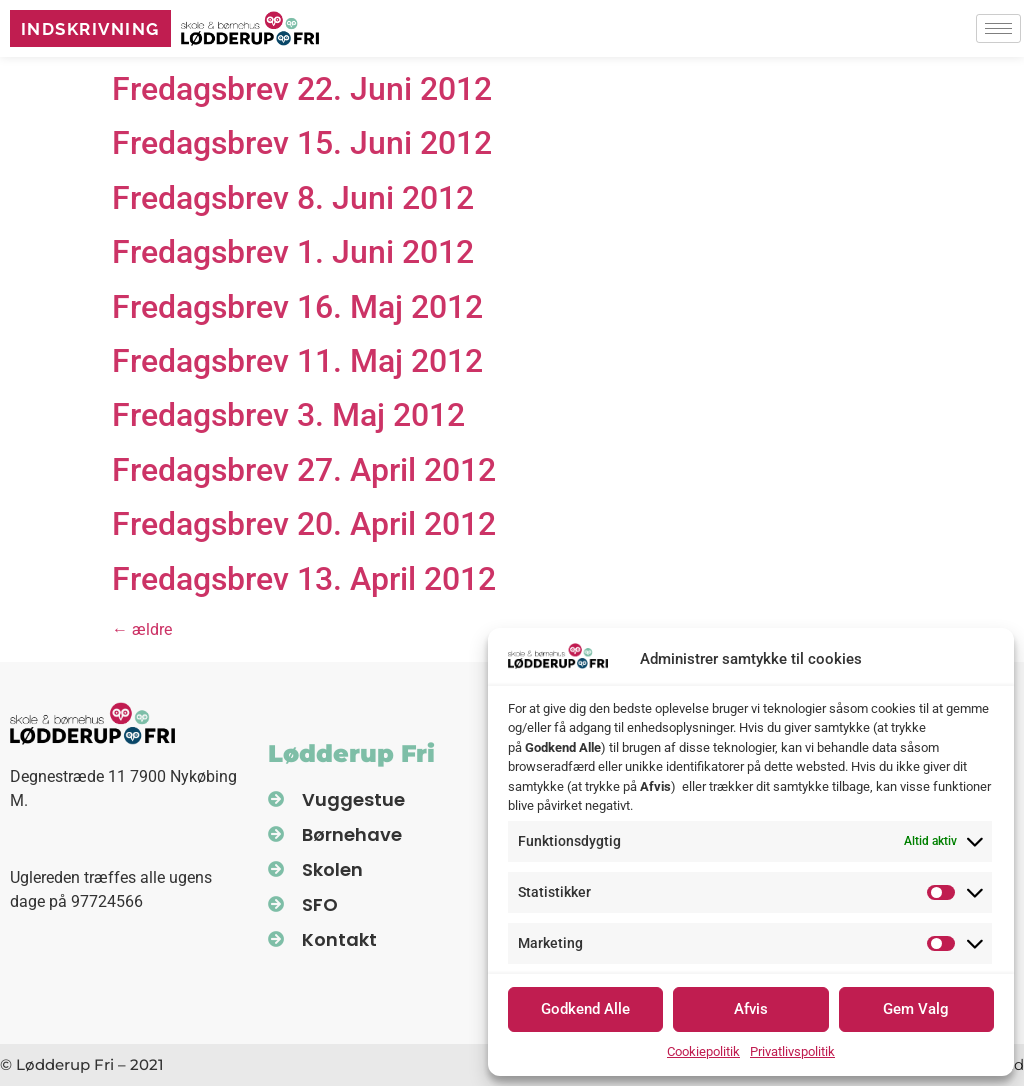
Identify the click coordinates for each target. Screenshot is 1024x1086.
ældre (142, 629)
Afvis (751, 1009)
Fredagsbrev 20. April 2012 (304, 524)
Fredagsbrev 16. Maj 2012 (297, 307)
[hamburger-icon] (998, 31)
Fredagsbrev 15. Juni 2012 (302, 143)
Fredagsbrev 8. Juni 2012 (293, 198)
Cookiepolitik (703, 1051)
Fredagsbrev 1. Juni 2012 (293, 252)
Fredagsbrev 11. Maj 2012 (297, 361)
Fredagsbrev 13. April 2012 (304, 579)
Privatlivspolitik (792, 1051)
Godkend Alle (585, 1009)
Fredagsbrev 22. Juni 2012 (302, 89)
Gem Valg (916, 1009)
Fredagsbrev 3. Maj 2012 (288, 415)
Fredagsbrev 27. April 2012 (304, 470)
